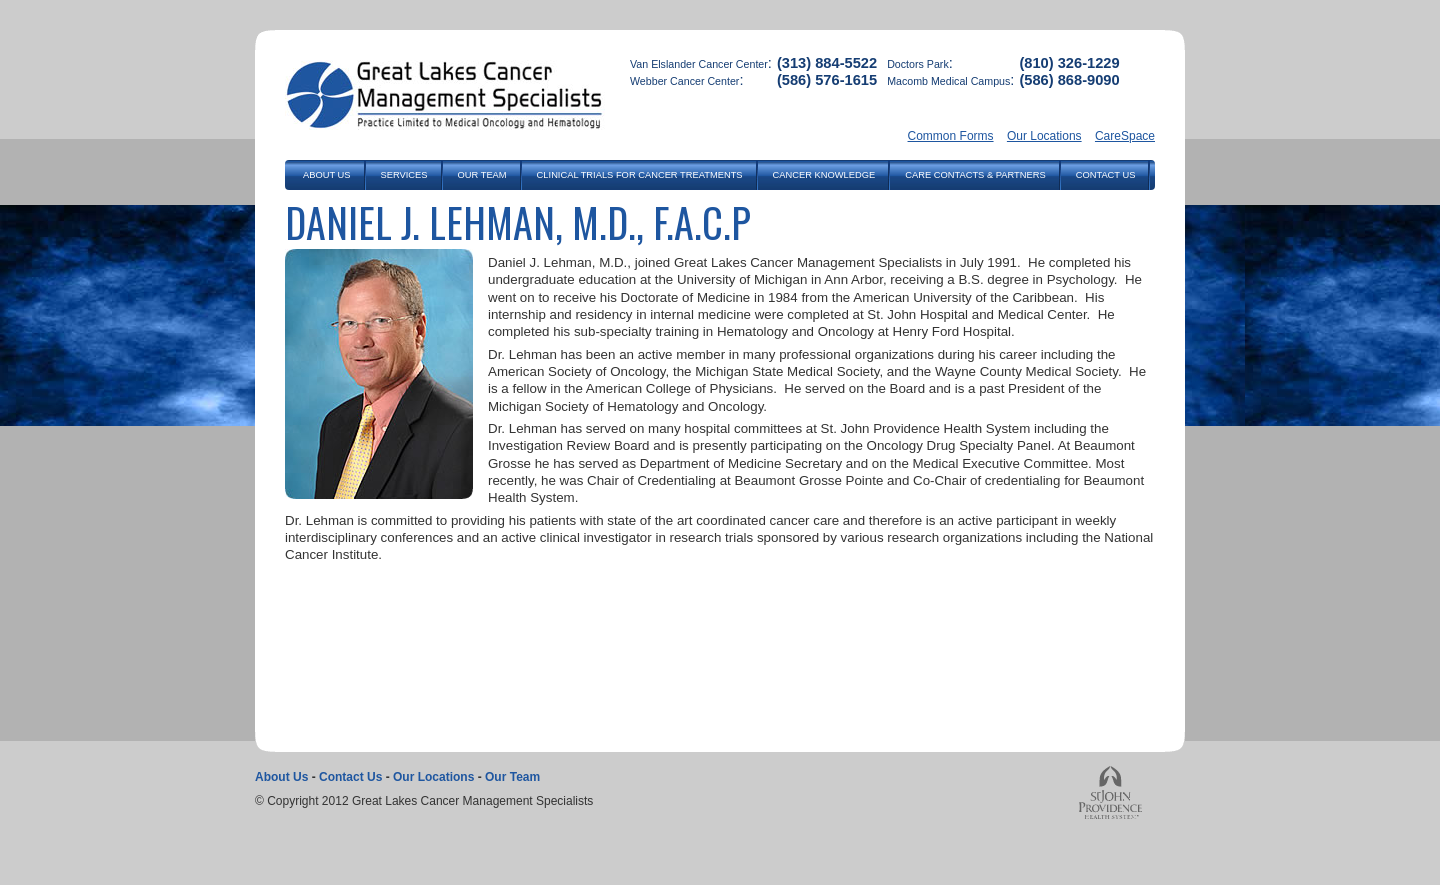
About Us (281, 777)
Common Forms (951, 136)
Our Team (512, 777)
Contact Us (350, 777)
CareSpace (1125, 136)
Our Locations (1044, 136)
